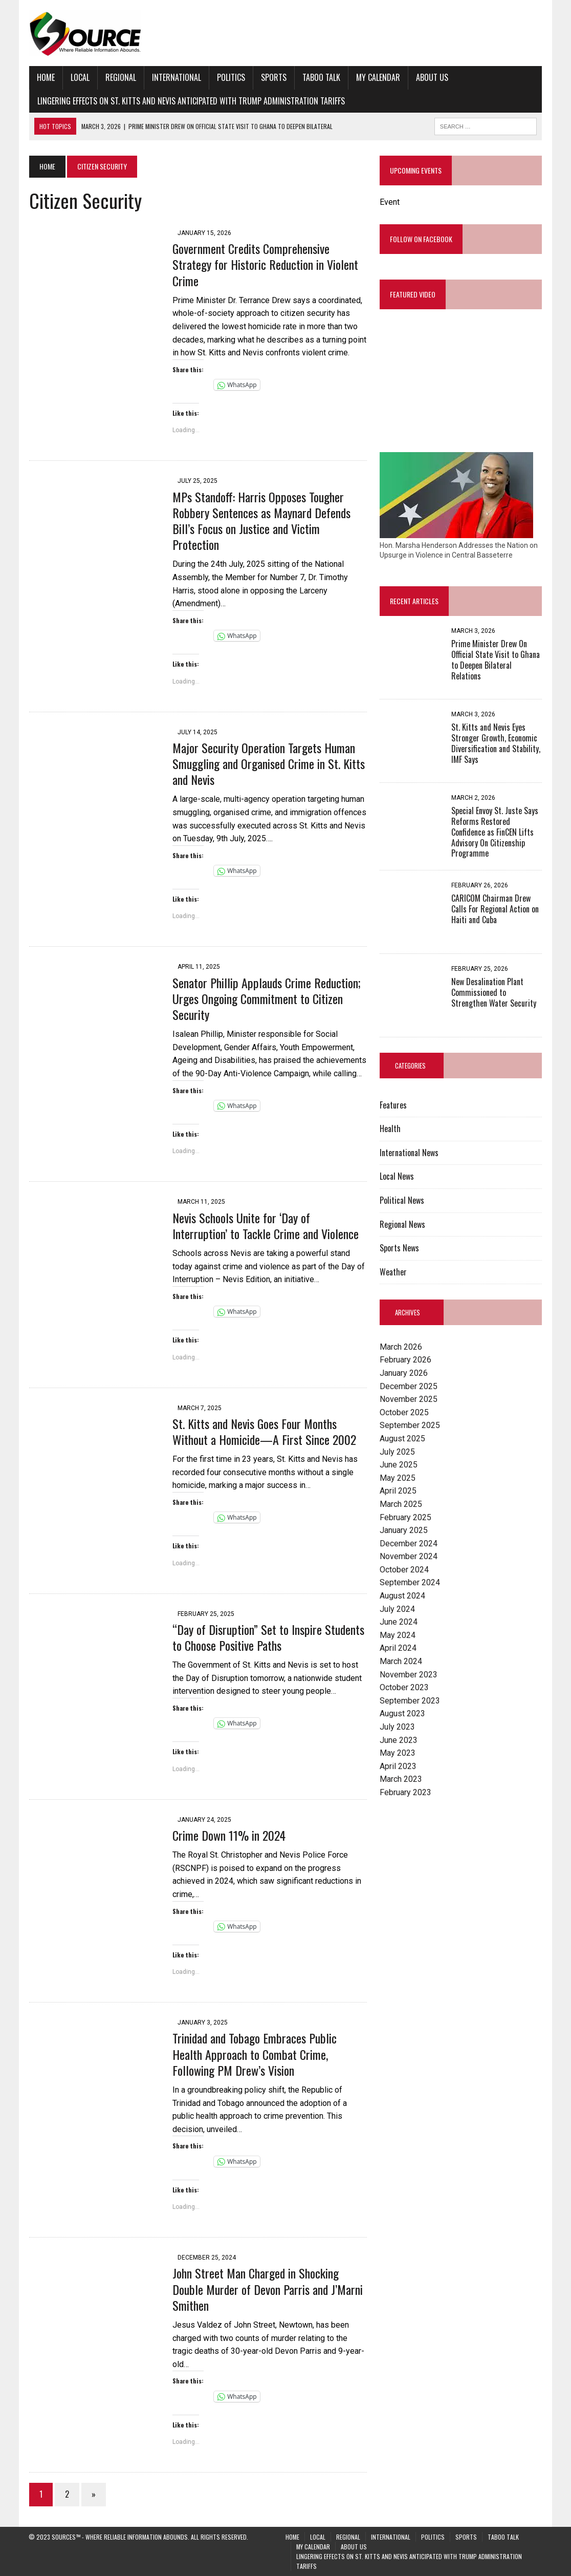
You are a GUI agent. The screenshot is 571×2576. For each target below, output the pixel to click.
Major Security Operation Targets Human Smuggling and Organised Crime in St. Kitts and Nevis (268, 763)
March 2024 (401, 1662)
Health (390, 1129)
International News (409, 1152)
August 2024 (402, 1596)
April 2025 (398, 1491)
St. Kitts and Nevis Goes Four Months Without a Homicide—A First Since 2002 (264, 1431)
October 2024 (404, 1569)
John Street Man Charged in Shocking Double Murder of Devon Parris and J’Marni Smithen (267, 2289)
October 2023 (404, 1688)
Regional (120, 77)
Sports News (399, 1248)
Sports (273, 77)
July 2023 (397, 1727)
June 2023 (399, 1740)
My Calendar (378, 77)
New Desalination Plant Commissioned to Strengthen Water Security (493, 993)
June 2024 (399, 1622)
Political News (402, 1201)
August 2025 (402, 1438)
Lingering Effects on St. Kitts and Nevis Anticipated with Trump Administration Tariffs (190, 101)
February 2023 (405, 1792)
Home (45, 77)
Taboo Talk (321, 77)
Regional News (402, 1224)
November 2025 (408, 1399)
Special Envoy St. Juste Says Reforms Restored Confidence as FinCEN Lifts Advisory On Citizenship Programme (494, 832)
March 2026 (401, 1347)
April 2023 (398, 1766)
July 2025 (397, 1452)
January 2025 (404, 1531)
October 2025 (404, 1412)
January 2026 (404, 1373)
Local (79, 77)
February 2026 (405, 1360)
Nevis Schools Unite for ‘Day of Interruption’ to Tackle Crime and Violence (265, 1225)
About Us (431, 77)
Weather (393, 1272)
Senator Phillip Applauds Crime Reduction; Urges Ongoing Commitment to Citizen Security (266, 998)
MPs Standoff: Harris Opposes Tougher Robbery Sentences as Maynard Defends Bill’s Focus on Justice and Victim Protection (261, 520)
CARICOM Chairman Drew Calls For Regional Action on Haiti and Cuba (495, 909)
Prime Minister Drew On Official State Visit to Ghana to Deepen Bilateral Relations (495, 660)
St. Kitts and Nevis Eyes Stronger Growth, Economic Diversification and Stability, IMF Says (495, 743)
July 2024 (397, 1609)
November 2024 (408, 1557)
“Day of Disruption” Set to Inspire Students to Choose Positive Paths (268, 1637)
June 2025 (399, 1465)
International (176, 77)
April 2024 (398, 1648)
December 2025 (408, 1386)
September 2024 (410, 1583)
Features (393, 1105)
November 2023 (408, 1674)
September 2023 (410, 1701)
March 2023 (401, 1779)
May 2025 (397, 1478)
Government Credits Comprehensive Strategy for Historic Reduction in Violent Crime (265, 264)
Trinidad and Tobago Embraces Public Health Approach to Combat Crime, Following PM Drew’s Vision (254, 2054)
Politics (230, 77)
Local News (397, 1176)
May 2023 (397, 1753)
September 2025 (410, 1426)
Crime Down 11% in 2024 (228, 1835)
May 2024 (397, 1635)
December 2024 (408, 1543)
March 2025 (401, 1504)
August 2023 (402, 1714)
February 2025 (405, 1517)
